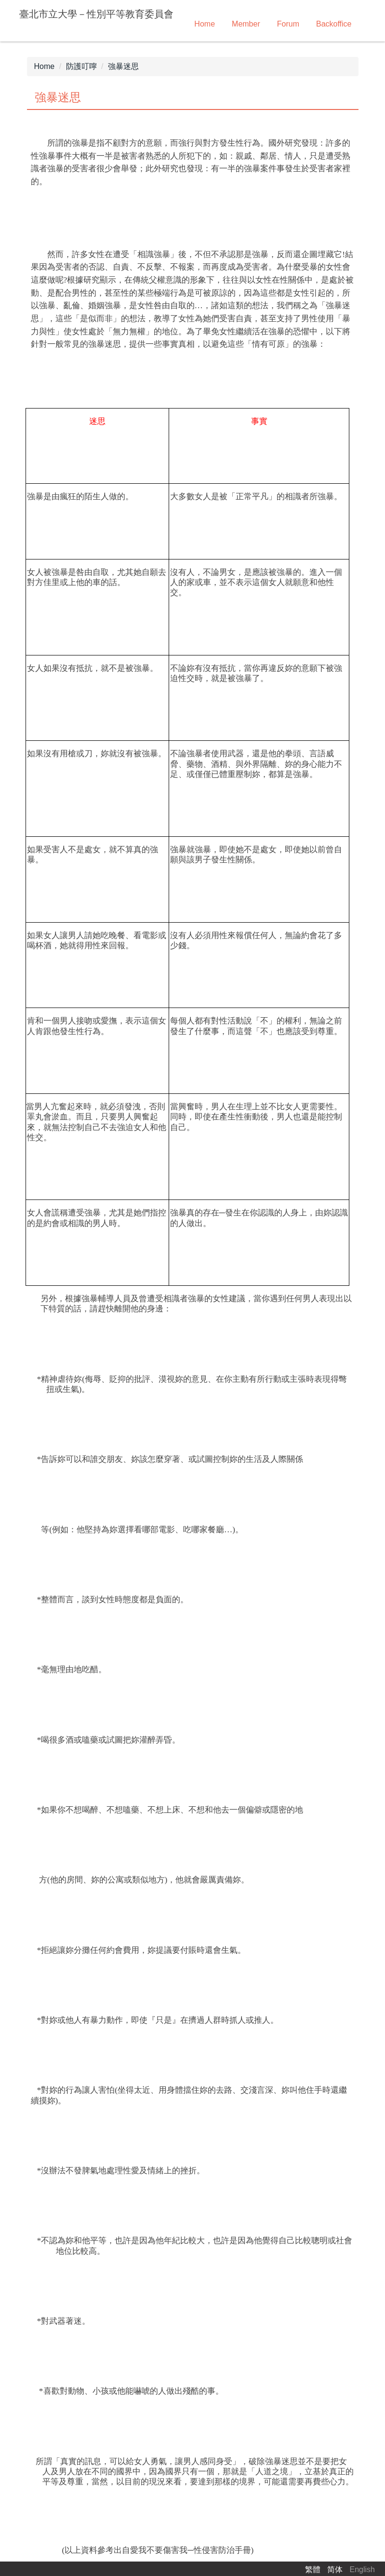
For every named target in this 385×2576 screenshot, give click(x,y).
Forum (288, 24)
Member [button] (246, 24)
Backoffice (334, 24)
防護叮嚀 (81, 66)
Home (204, 24)
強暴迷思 (123, 66)
